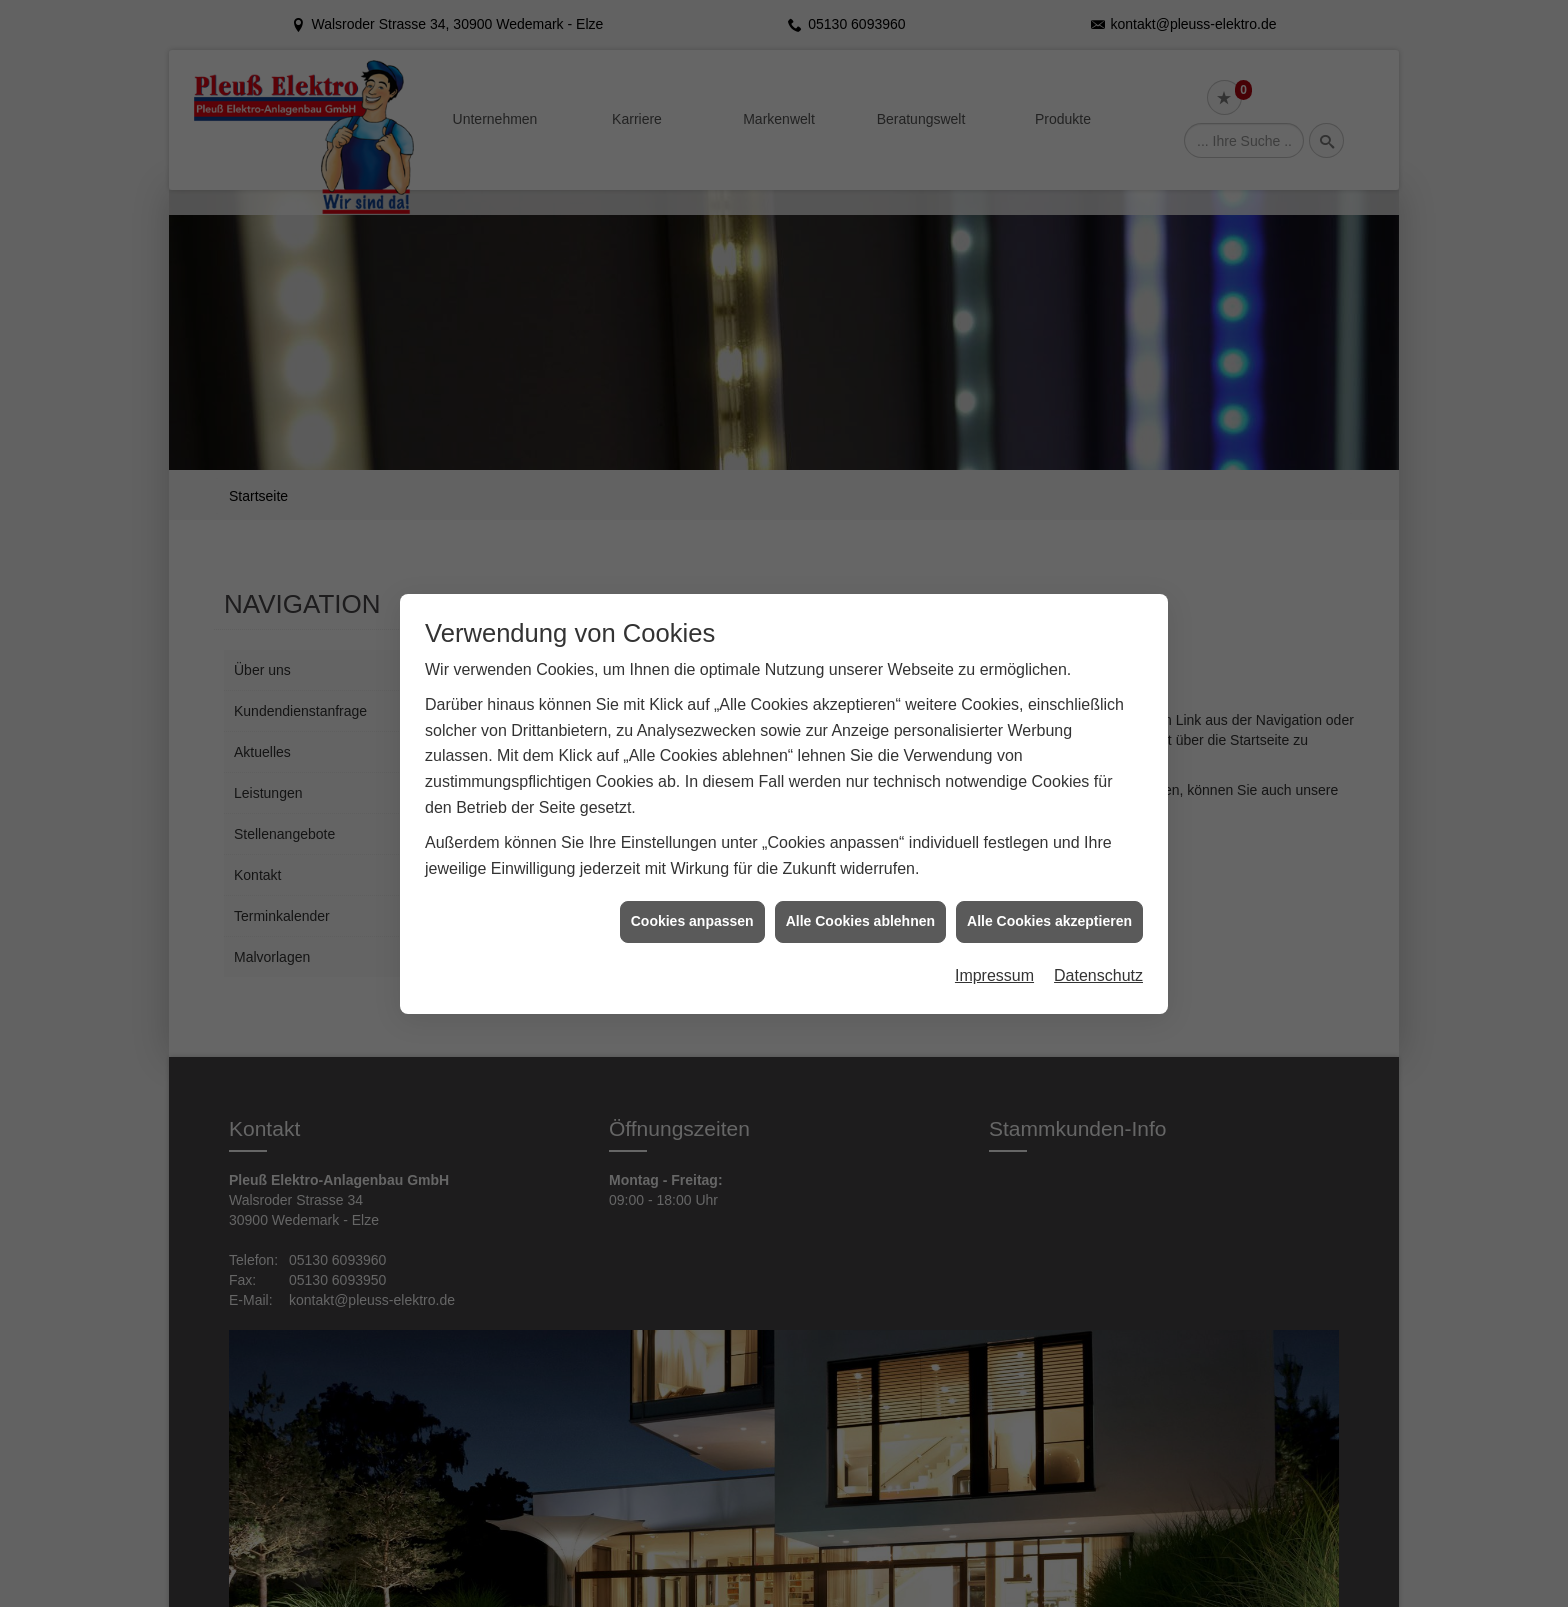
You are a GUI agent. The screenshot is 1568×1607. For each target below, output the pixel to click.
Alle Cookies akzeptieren (1049, 910)
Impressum (994, 963)
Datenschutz (1098, 963)
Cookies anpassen (692, 910)
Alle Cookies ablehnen (860, 910)
